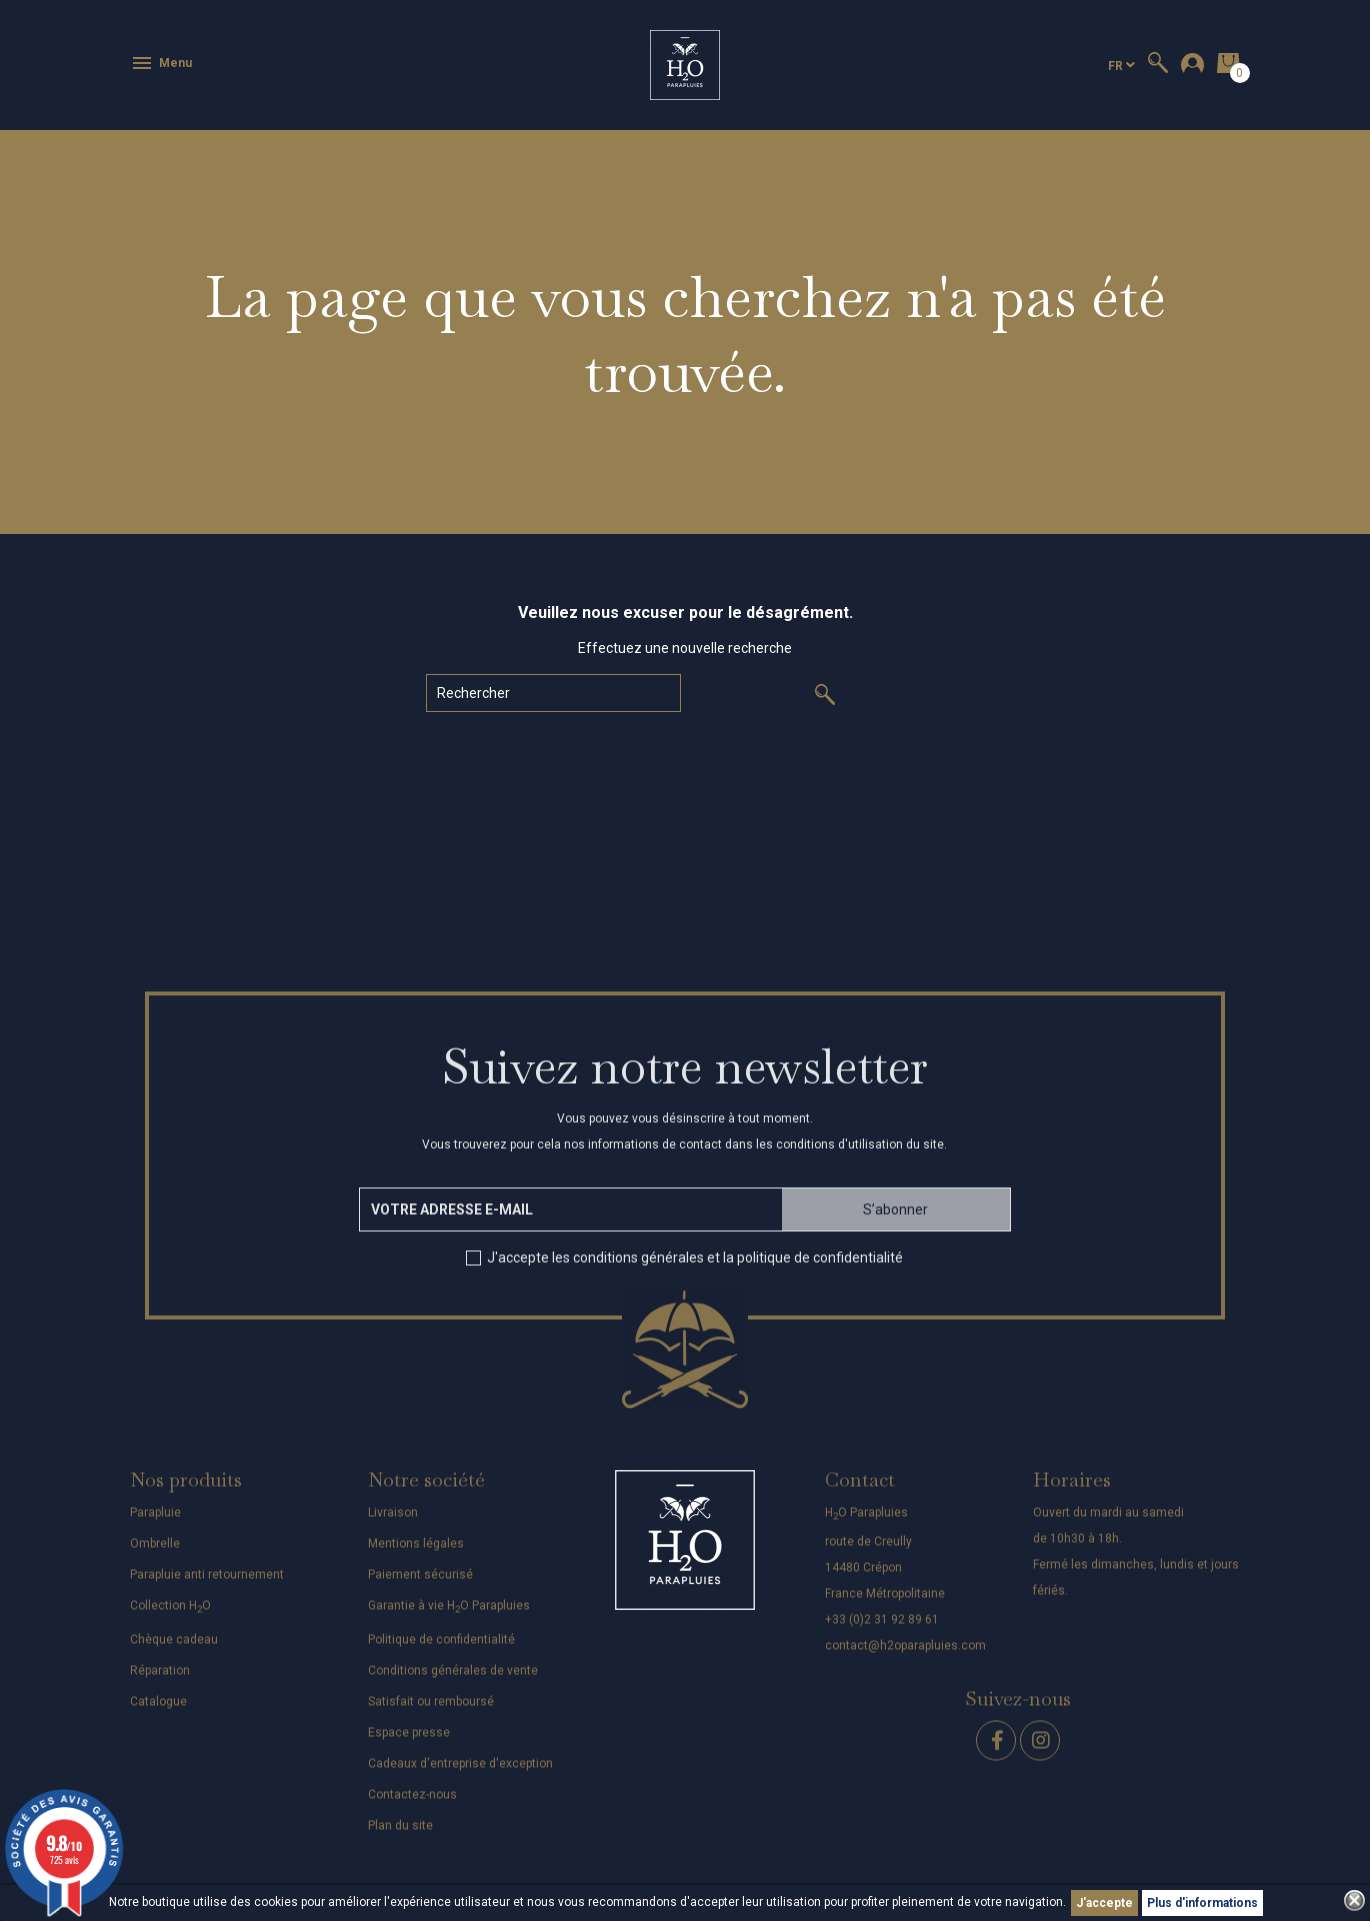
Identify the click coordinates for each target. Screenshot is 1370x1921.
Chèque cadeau (174, 1651)
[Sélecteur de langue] (1121, 65)
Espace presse (409, 1744)
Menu (161, 63)
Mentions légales (416, 1554)
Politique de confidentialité (441, 1651)
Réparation (160, 1682)
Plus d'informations (1202, 1903)
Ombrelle (155, 1554)
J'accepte (1104, 1903)
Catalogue (158, 1713)
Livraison (393, 1523)
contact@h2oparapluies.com (905, 1657)
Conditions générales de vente (453, 1682)
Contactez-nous (412, 1806)
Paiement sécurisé (420, 1585)
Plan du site (400, 1837)
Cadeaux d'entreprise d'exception (460, 1775)
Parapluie (155, 1523)
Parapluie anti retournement (207, 1585)
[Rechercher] (553, 693)
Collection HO (170, 1616)
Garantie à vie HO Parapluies (449, 1616)
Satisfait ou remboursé (431, 1713)
